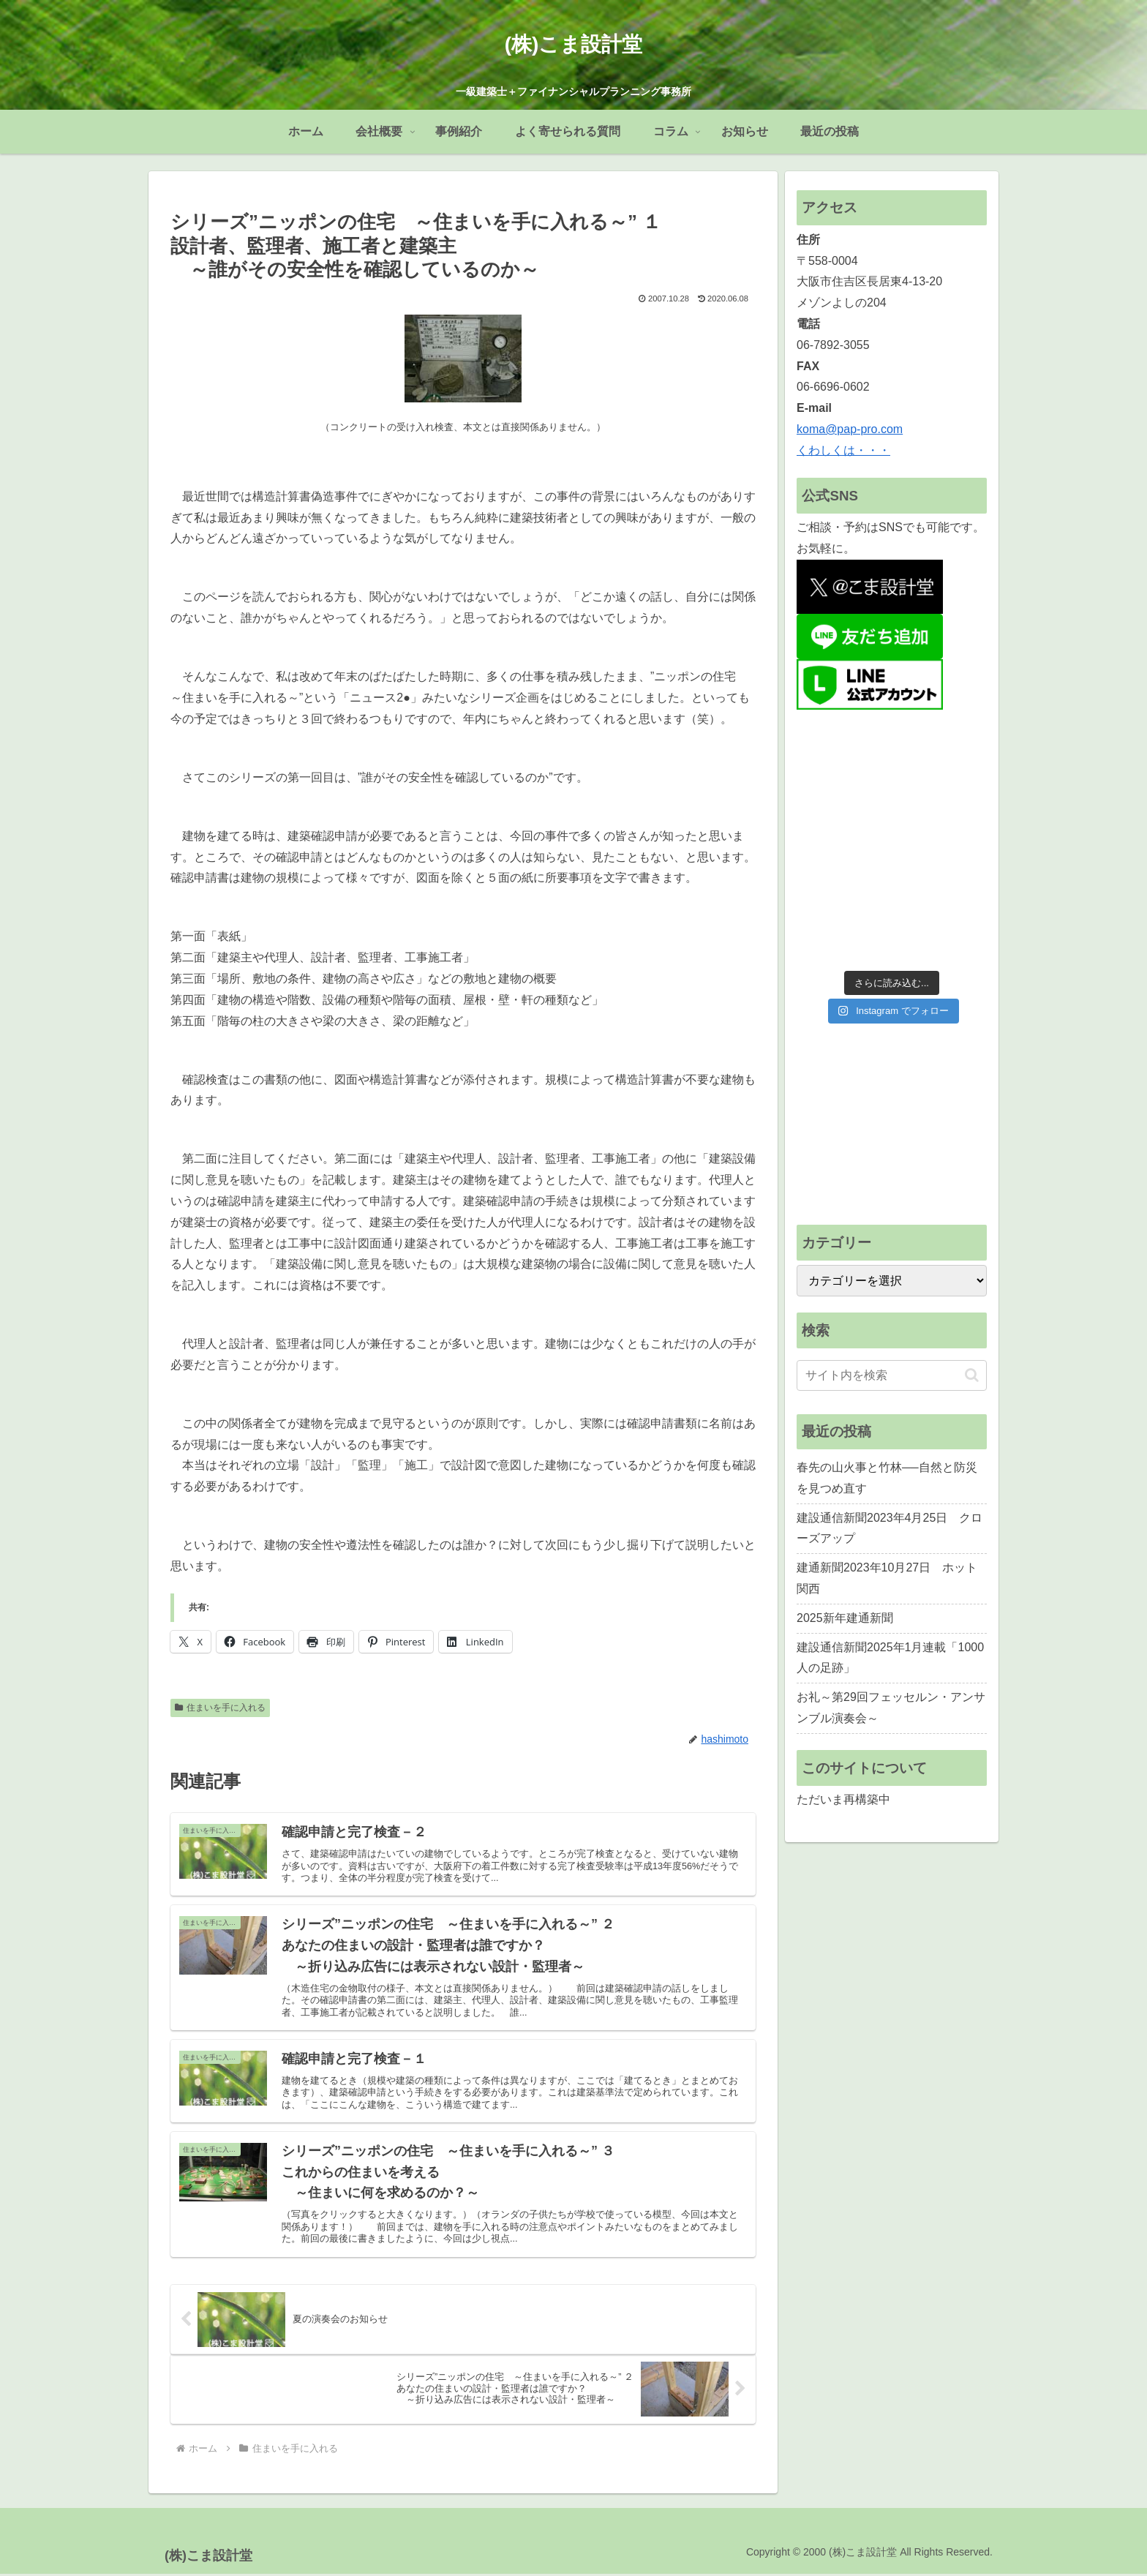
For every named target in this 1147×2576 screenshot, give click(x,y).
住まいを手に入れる (220, 1707)
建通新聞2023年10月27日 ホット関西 (887, 1578)
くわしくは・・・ (843, 450)
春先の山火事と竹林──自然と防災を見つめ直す (887, 1478)
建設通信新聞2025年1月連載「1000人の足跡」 (890, 1658)
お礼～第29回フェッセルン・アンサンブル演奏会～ (891, 1707)
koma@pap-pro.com (850, 429)
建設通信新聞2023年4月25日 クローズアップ (889, 1528)
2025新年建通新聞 (845, 1618)
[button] (972, 1375)
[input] (892, 1375)
